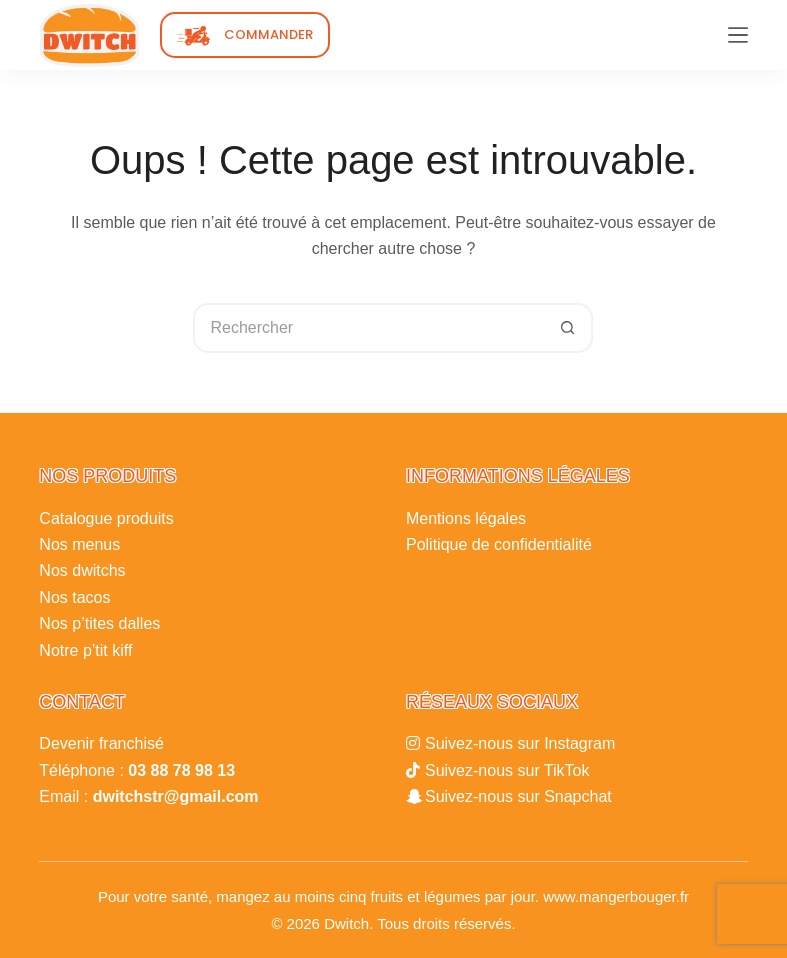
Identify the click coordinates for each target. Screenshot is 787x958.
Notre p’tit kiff (85, 650)
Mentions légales (466, 518)
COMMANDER (268, 34)
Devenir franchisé (101, 743)
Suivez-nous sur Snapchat (518, 796)
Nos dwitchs (82, 570)
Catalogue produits (106, 518)
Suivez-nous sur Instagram (520, 743)
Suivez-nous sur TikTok (507, 770)
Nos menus (79, 544)
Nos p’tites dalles (99, 623)
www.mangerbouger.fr (616, 896)
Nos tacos (74, 597)
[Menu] (738, 35)
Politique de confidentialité (499, 544)
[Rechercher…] (368, 328)
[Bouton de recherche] (568, 328)
